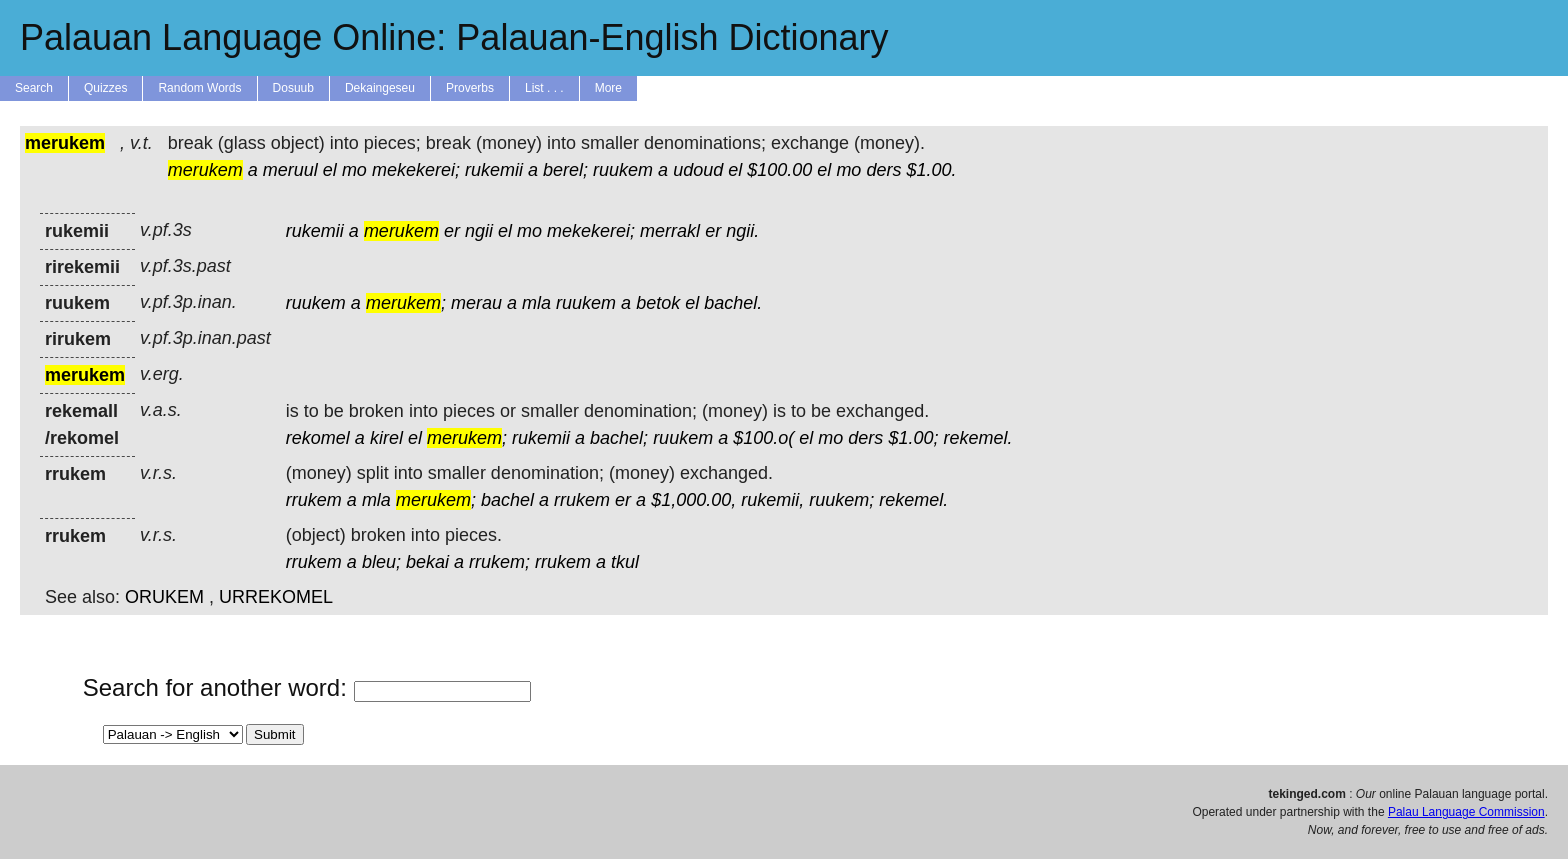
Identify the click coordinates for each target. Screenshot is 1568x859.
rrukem (314, 500)
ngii (479, 231)
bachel (507, 500)
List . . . (544, 88)
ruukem (623, 170)
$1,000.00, (693, 500)
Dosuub (293, 88)
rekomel (318, 438)
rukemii (494, 170)
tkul (625, 562)
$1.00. (931, 170)
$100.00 (779, 170)
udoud (698, 170)
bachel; (619, 438)
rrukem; (499, 562)
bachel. (733, 303)
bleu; (381, 562)
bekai (427, 562)
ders (883, 170)
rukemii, (772, 500)
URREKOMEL (276, 597)
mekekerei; (416, 170)
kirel (386, 438)
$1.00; (913, 438)
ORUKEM (164, 597)
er (452, 231)
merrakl (670, 231)
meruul (290, 170)
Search (34, 88)
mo (354, 170)
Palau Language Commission (1466, 812)
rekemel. (977, 438)
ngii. (742, 231)
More (608, 88)
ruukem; (841, 500)
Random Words (199, 88)
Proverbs (470, 88)
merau (476, 303)
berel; (565, 170)
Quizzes (105, 88)
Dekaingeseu (380, 88)
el (330, 170)
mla (536, 303)
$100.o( (763, 438)
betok (658, 303)
